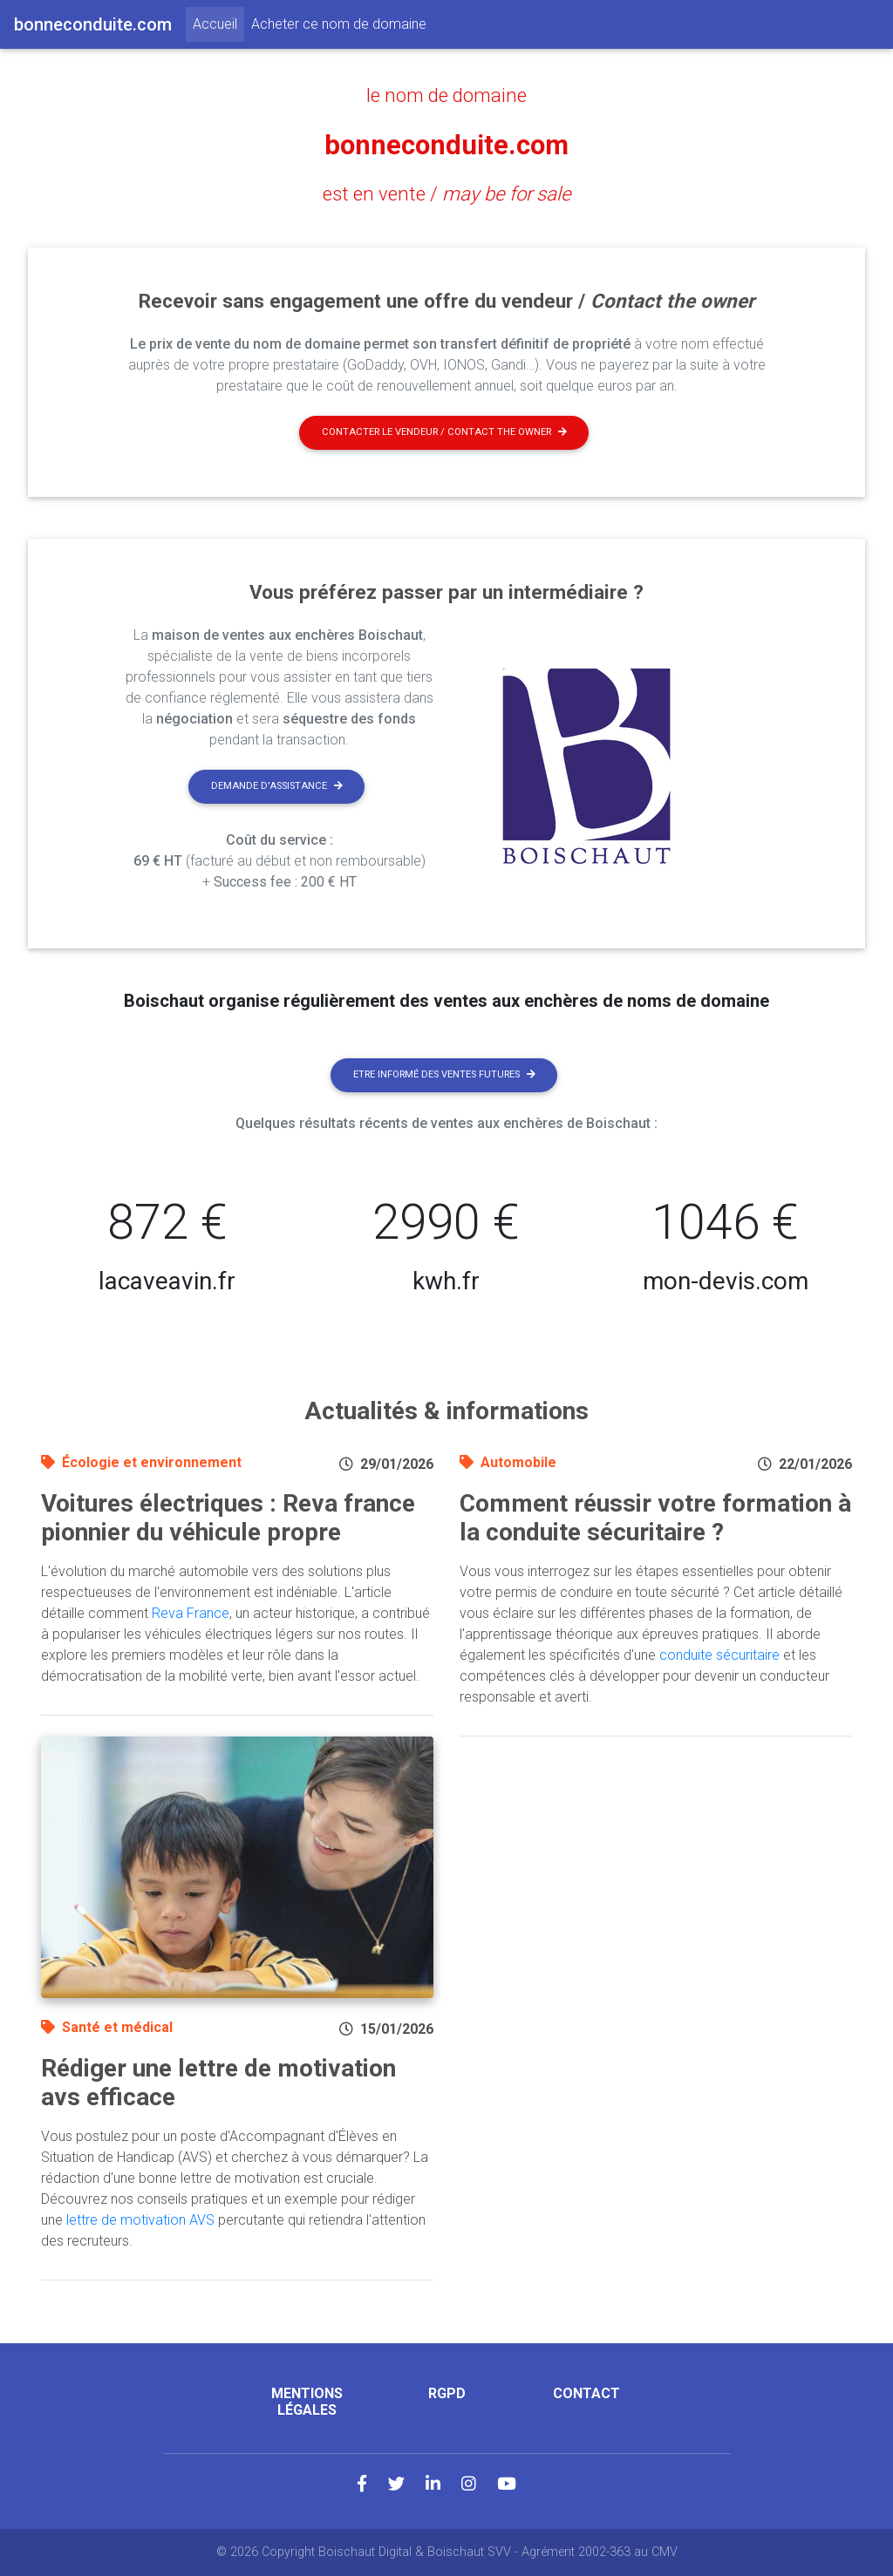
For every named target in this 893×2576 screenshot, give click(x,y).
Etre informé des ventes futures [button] (444, 1074)
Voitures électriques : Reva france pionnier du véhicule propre (228, 1518)
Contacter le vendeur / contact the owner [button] (444, 432)
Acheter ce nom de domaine (338, 24)
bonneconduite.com (447, 144)
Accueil (218, 22)
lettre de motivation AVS (140, 2220)
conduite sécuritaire (719, 1655)
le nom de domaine (446, 95)
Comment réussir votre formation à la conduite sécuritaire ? (655, 1518)
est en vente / (447, 193)
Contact (586, 2393)
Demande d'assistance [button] (277, 786)
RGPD (447, 2393)
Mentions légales (307, 2401)
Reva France (190, 1613)
